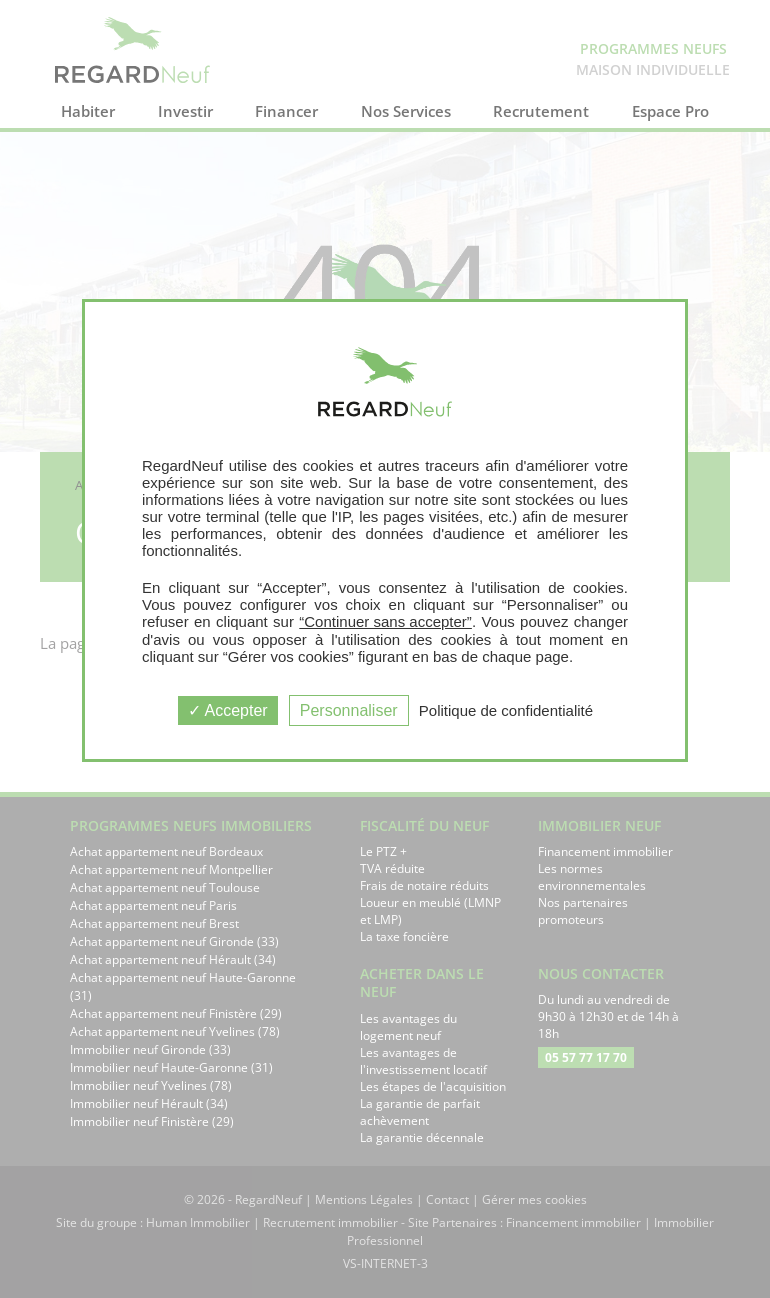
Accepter (228, 710)
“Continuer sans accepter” (385, 621)
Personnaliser (349, 710)
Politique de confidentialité (506, 710)
